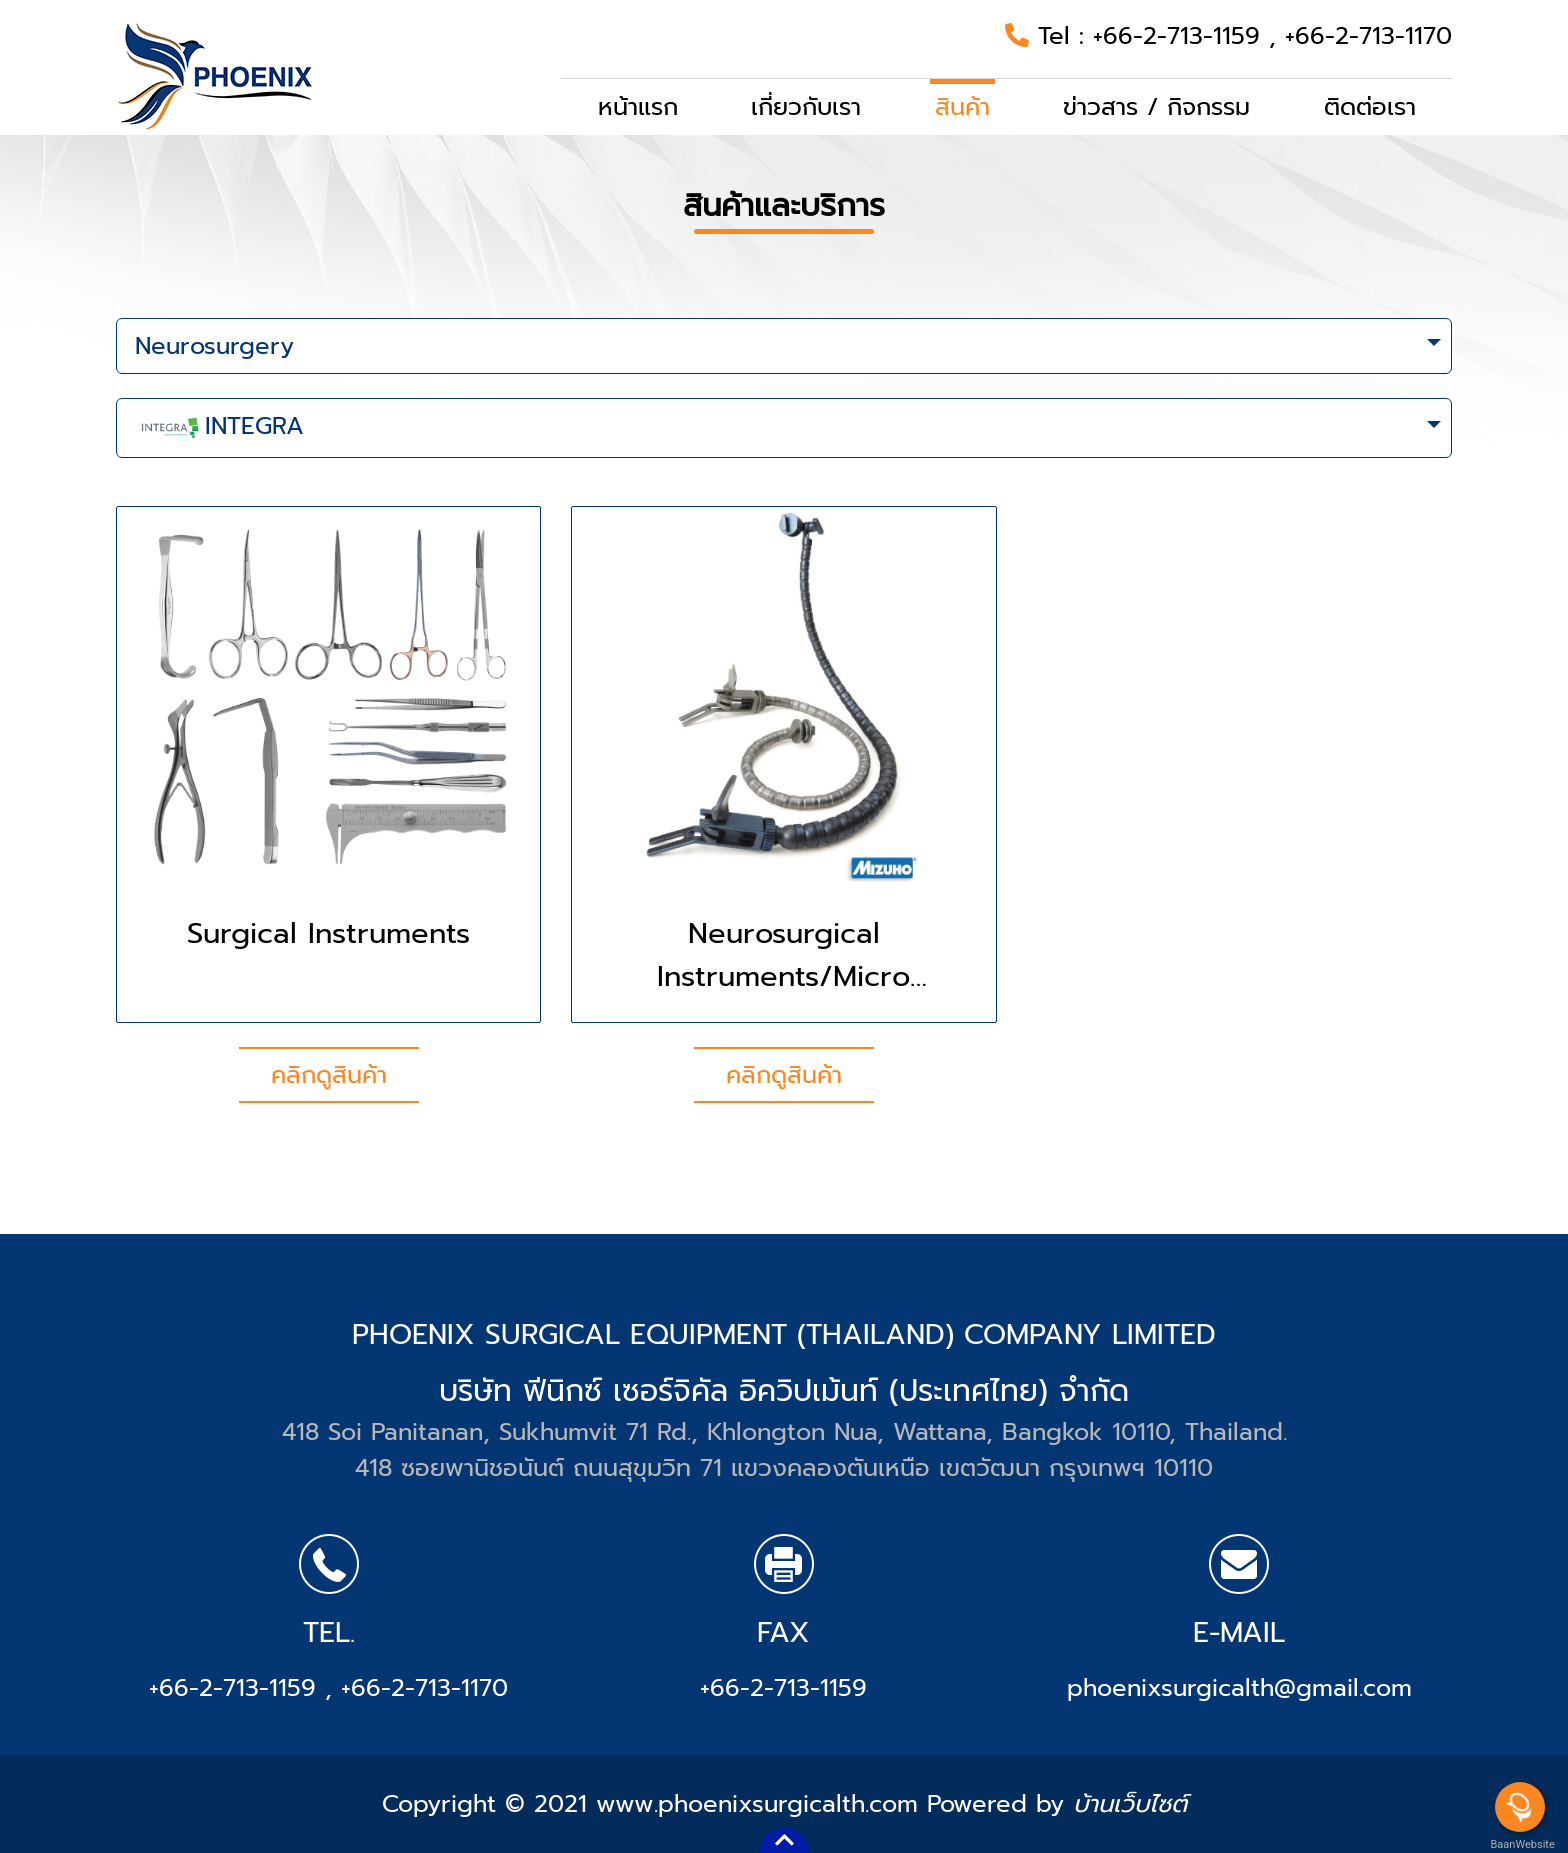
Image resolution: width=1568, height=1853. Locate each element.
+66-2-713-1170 (1368, 36)
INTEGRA (219, 428)
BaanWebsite (1521, 1844)
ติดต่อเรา (1370, 107)
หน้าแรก (638, 107)
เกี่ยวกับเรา (806, 107)
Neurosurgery (214, 346)
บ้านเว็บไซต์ (1130, 1804)
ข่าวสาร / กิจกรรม (1156, 107)
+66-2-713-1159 (1181, 36)
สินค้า (962, 107)
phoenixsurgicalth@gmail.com (1239, 1688)
